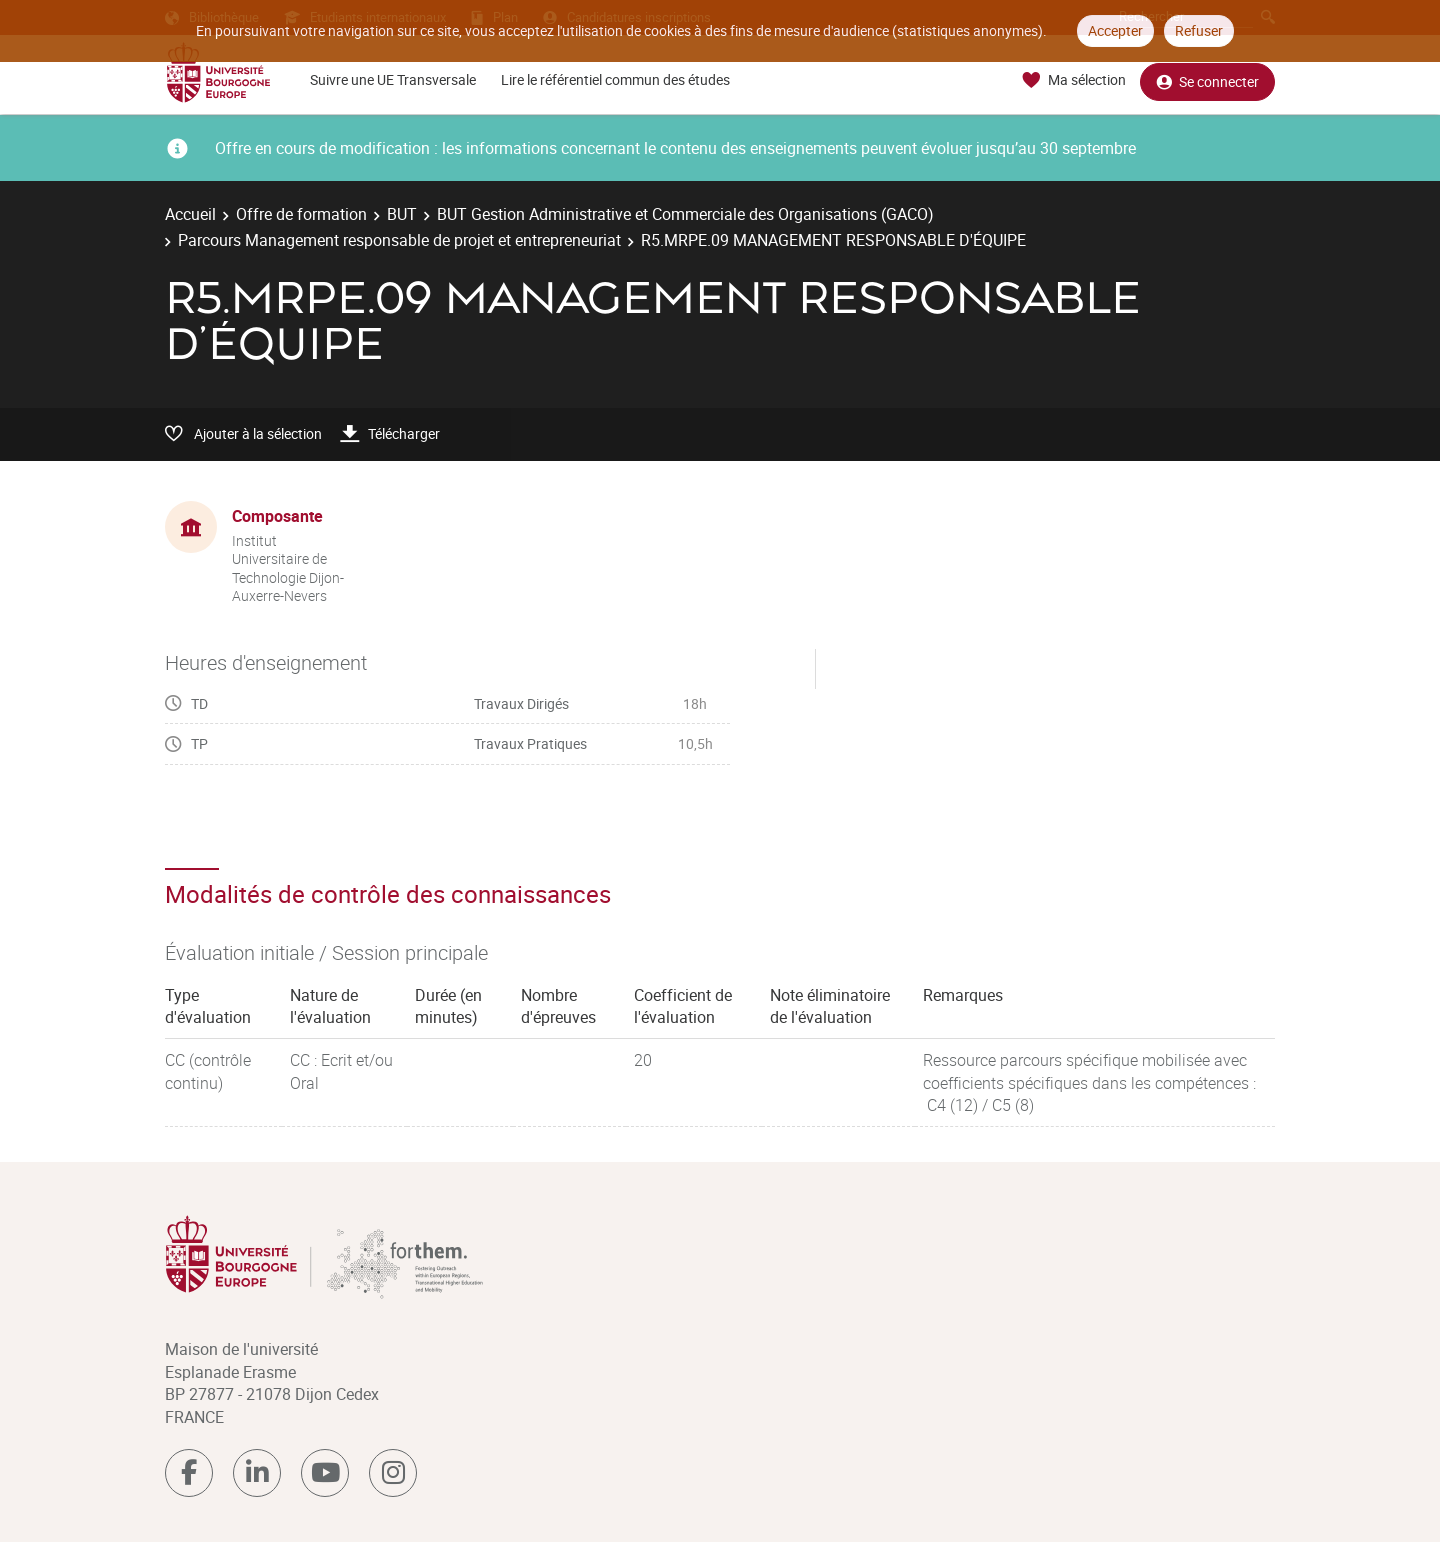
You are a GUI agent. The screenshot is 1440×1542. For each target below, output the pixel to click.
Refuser (1199, 30)
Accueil (190, 214)
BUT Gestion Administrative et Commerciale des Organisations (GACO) (685, 214)
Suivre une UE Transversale (393, 79)
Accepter (1115, 30)
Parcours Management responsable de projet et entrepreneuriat (399, 240)
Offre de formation (301, 214)
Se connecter (1207, 80)
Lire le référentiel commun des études (615, 79)
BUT (402, 214)
